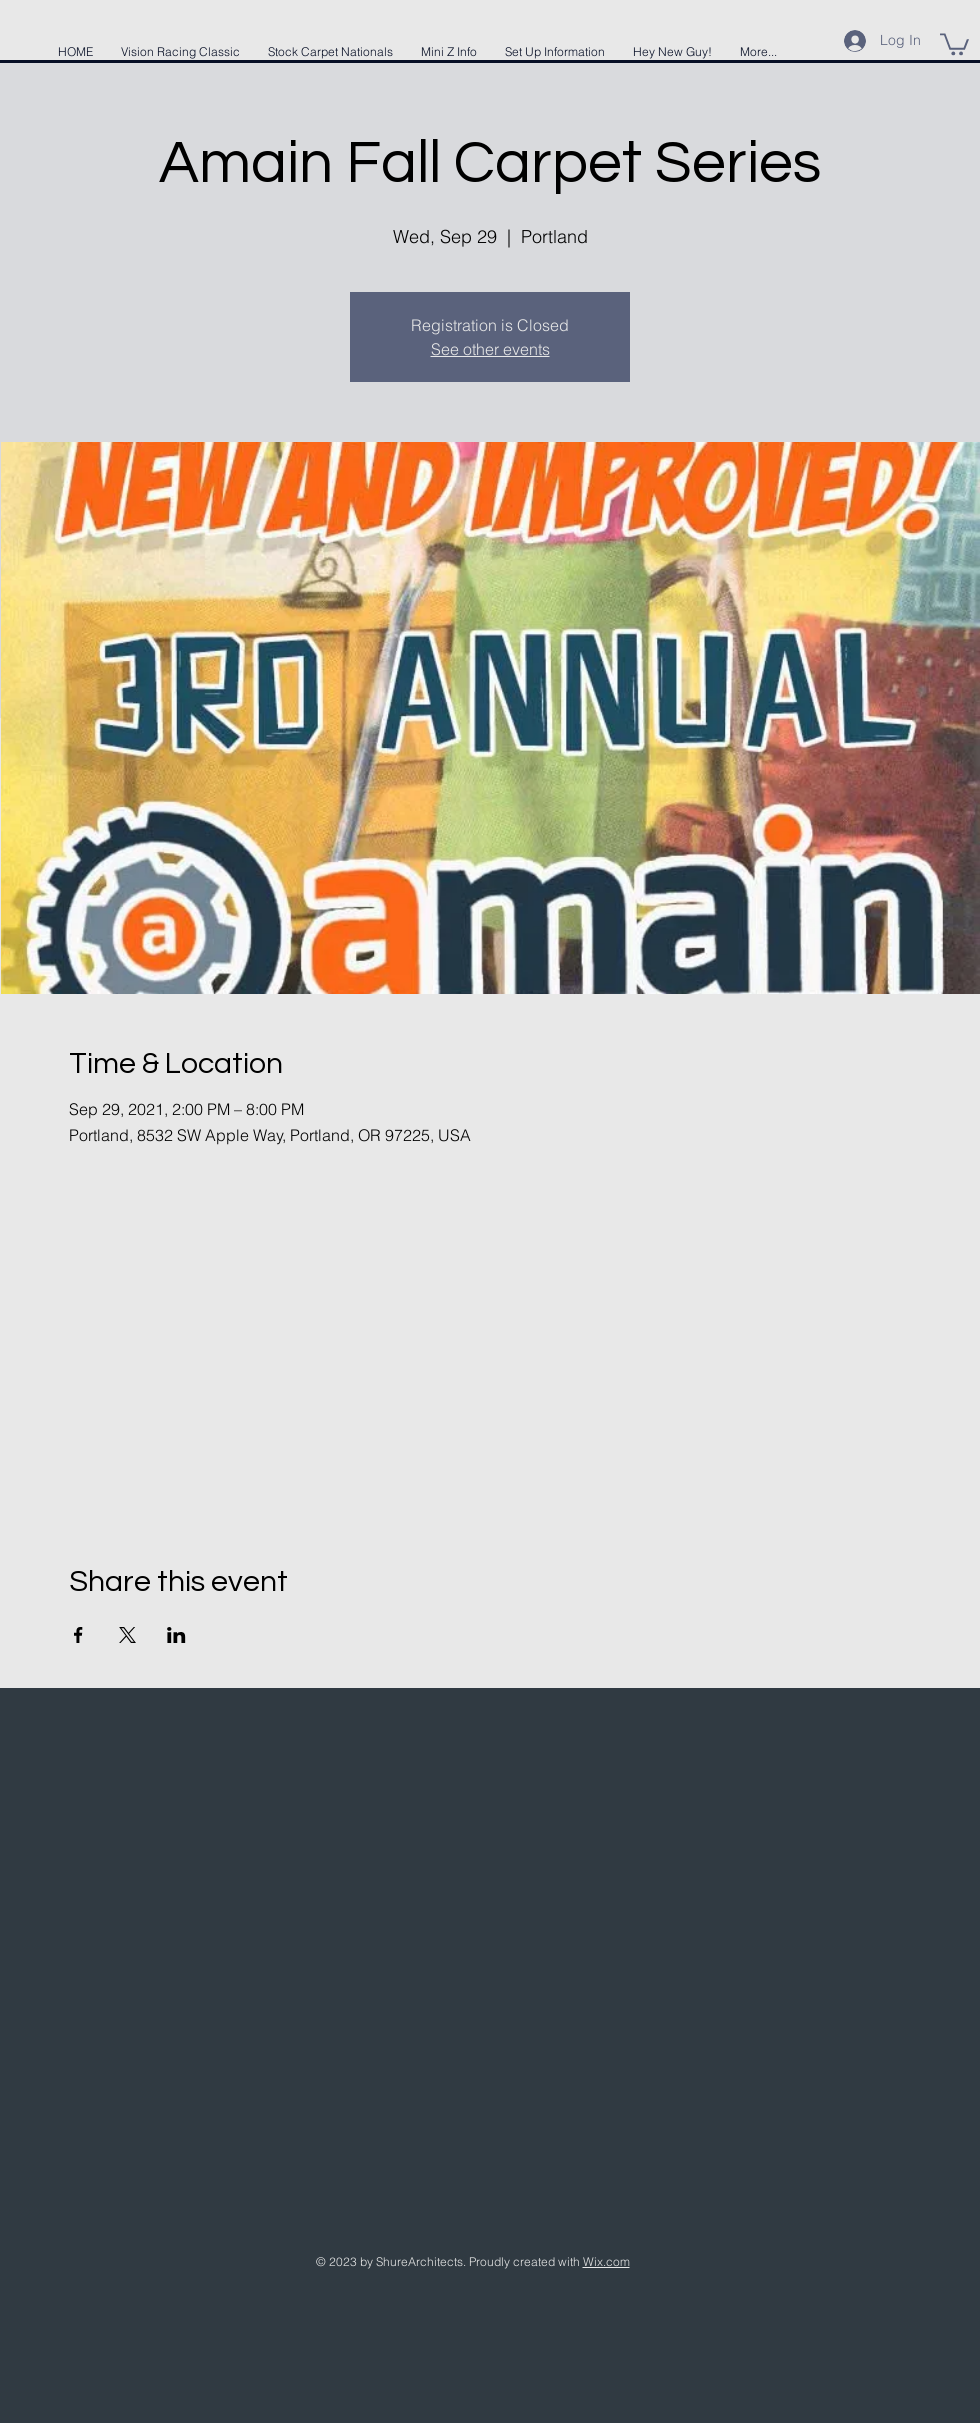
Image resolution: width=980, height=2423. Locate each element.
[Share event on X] (127, 1635)
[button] (954, 43)
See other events (490, 349)
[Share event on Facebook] (78, 1635)
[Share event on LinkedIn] (176, 1635)
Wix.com (606, 2261)
